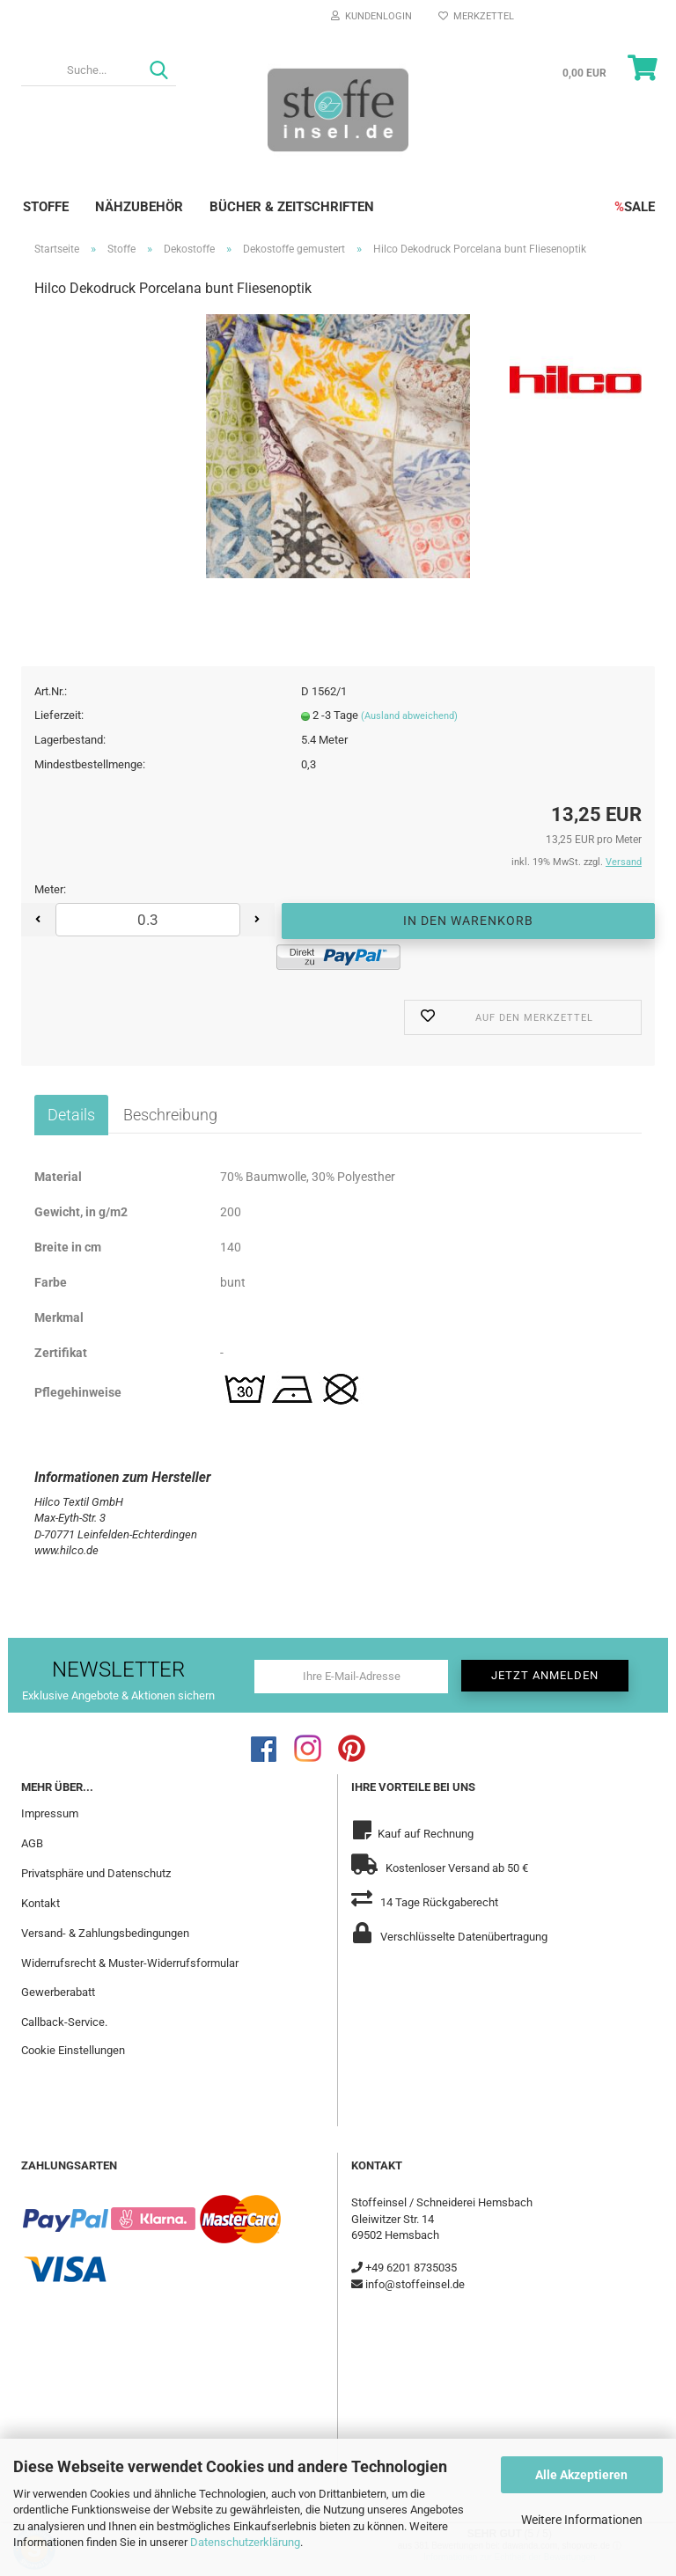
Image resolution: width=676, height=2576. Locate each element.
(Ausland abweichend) (409, 716)
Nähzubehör (139, 207)
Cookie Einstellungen (73, 2050)
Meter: (50, 889)
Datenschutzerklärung (245, 2542)
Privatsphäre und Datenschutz (96, 1873)
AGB (32, 1843)
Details (71, 1114)
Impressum (49, 1813)
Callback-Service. (64, 2022)
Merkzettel (476, 16)
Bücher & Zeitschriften (291, 207)
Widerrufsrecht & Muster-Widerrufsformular (130, 1963)
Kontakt (40, 1903)
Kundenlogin (371, 16)
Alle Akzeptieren (581, 2475)
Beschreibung (170, 1114)
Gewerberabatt (58, 1992)
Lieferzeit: (59, 715)
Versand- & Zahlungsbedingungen (105, 1933)
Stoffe (46, 207)
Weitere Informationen (582, 2520)
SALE (634, 207)
